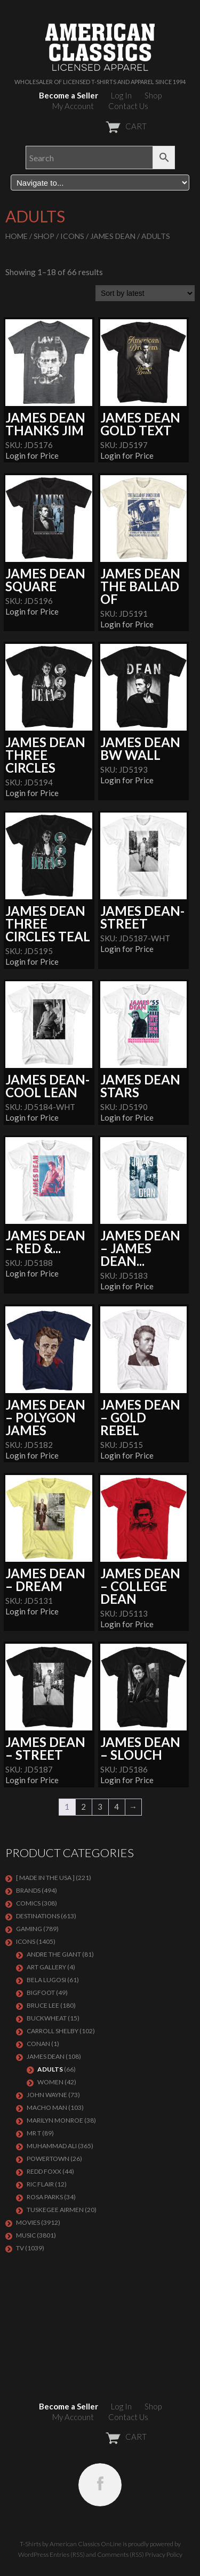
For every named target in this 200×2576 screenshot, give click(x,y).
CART (100, 126)
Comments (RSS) (120, 2554)
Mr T (34, 2133)
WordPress (33, 2554)
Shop (153, 95)
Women (50, 2082)
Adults (50, 2069)
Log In (121, 95)
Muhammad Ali (52, 2146)
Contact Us (128, 106)
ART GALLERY (46, 1967)
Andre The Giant (54, 1954)
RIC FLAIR (40, 2184)
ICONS (72, 236)
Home (16, 236)
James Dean (112, 236)
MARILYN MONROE (55, 2120)
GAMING (29, 1929)
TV (20, 2248)
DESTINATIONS (38, 1916)
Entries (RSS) (67, 2554)
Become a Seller (68, 95)
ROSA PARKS (45, 2197)
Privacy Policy (163, 2554)
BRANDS (28, 1890)
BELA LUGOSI (46, 1980)
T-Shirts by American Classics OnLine (71, 2544)
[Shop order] (145, 293)
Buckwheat (47, 2018)
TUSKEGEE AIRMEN (55, 2210)
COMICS (28, 1903)
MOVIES (28, 2222)
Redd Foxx (44, 2171)
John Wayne (47, 2095)
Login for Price (32, 455)
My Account (73, 106)
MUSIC (26, 2235)
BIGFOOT (41, 1993)
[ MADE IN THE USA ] (45, 1878)
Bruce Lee (43, 2005)
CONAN (38, 2044)
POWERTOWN (48, 2159)
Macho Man (47, 2107)
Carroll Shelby (52, 2031)
